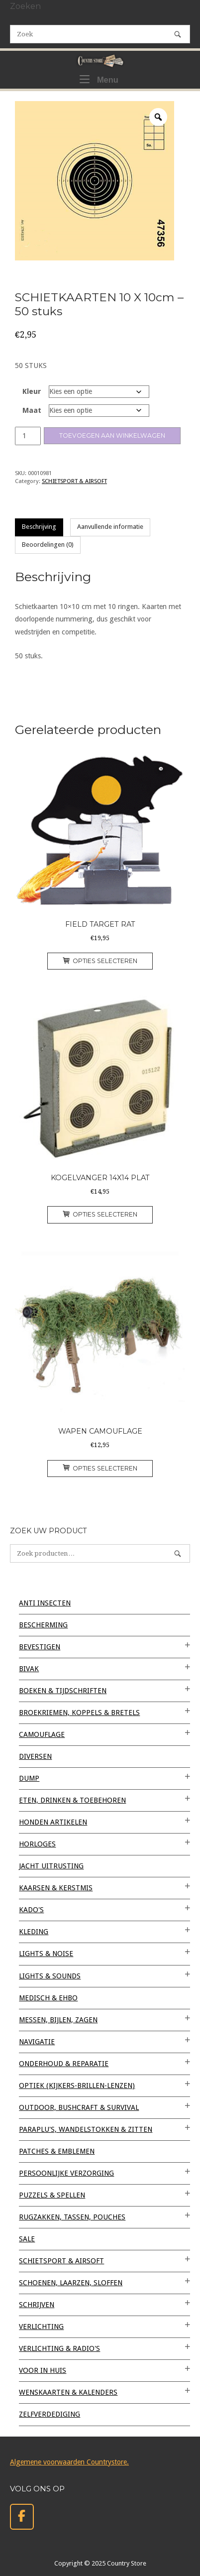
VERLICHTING (41, 2327)
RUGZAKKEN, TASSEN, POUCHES (72, 2217)
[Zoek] (177, 34)
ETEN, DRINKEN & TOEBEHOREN (72, 1800)
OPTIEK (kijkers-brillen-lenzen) (77, 2085)
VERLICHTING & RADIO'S (59, 2348)
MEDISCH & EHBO (48, 1998)
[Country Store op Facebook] (22, 2517)
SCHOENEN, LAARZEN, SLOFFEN (70, 2283)
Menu (99, 78)
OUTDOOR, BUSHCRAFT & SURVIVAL (79, 2107)
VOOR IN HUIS (42, 2370)
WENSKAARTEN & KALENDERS (68, 2392)
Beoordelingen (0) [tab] (48, 544)
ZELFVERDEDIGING (49, 2414)
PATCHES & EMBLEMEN (57, 2151)
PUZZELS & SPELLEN (52, 2195)
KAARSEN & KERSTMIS (56, 1888)
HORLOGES (37, 1844)
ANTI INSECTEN (45, 1603)
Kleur (31, 391)
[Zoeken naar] (100, 34)
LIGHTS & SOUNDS (50, 1976)
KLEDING (33, 1932)
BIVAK (29, 1669)
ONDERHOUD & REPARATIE (63, 2064)
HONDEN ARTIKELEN (53, 1822)
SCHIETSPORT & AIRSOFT (74, 481)
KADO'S (31, 1910)
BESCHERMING (43, 1625)
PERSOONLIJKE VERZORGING (66, 2173)
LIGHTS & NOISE (46, 1954)
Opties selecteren (100, 961)
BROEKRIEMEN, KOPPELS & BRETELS (79, 1713)
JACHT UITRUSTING (51, 1866)
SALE (27, 2239)
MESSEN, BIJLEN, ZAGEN (58, 2020)
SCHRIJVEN (36, 2305)
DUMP (29, 1778)
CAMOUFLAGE (42, 1734)
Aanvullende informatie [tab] (110, 526)
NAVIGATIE (37, 2042)
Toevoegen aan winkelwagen (112, 435)
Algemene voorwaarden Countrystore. (69, 2462)
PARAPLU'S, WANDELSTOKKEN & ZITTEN (85, 2129)
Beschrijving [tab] (39, 526)
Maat (31, 410)
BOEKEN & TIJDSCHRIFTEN (62, 1691)
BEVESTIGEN (39, 1647)
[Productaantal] (28, 436)
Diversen (35, 1756)
